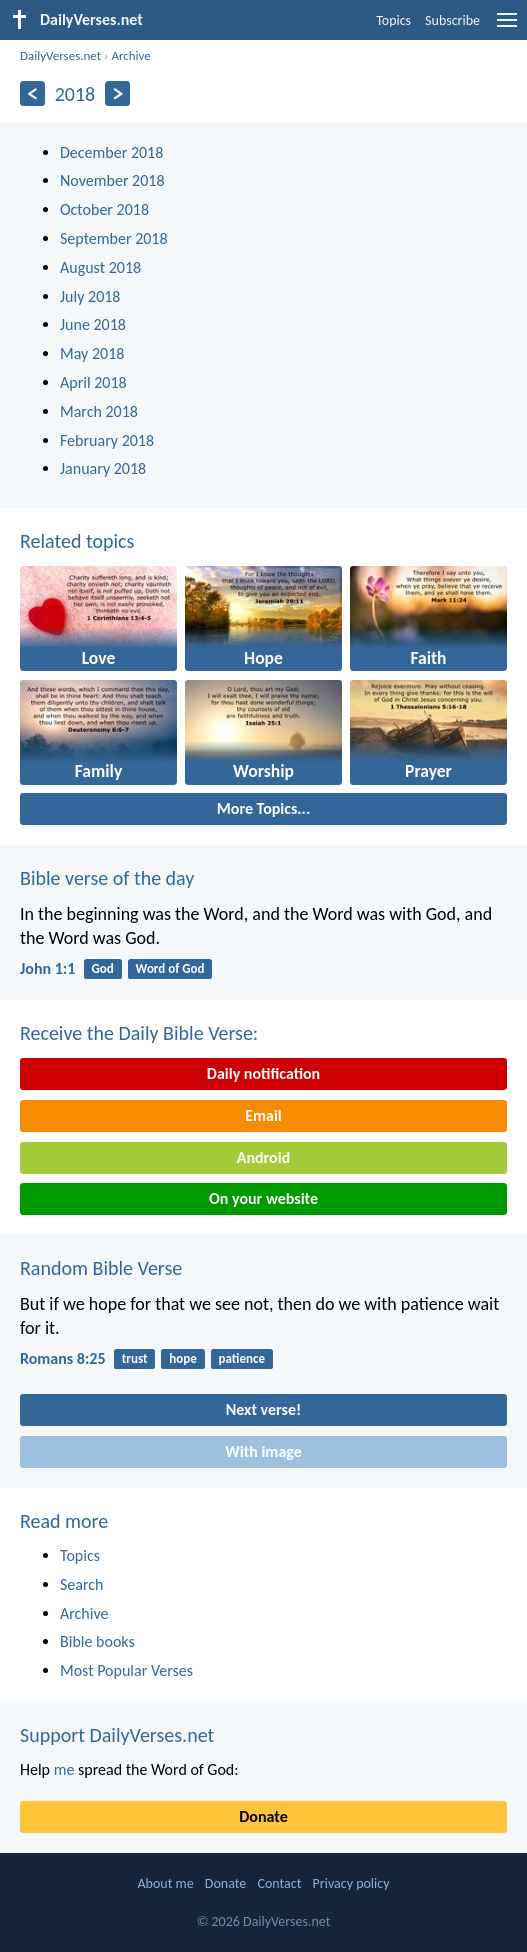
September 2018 (114, 238)
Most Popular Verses (126, 1670)
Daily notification (263, 1073)
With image (263, 1451)
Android (263, 1157)
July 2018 (90, 296)
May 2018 (92, 353)
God (103, 968)
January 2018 (103, 468)
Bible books (97, 1641)
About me (165, 1883)
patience (242, 1358)
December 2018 (111, 152)
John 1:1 (47, 968)
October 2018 (104, 209)
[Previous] (32, 93)
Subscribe (452, 20)
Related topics (77, 541)
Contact (279, 1883)
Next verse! (263, 1409)
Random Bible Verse (101, 1268)
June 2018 (93, 324)
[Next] (117, 93)
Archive (130, 55)
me (64, 1769)
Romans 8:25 (63, 1358)
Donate (263, 1816)
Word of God (170, 968)
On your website (263, 1198)
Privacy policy (351, 1883)
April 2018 (93, 382)
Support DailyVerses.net (117, 1735)
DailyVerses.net (60, 55)
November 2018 (112, 180)
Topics (393, 20)
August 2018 (100, 267)
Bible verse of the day (107, 878)
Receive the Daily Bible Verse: (139, 1033)
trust (135, 1358)
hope (183, 1358)
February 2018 (107, 440)
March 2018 (99, 411)
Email (263, 1115)
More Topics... (263, 808)
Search (82, 1584)
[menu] (507, 27)
